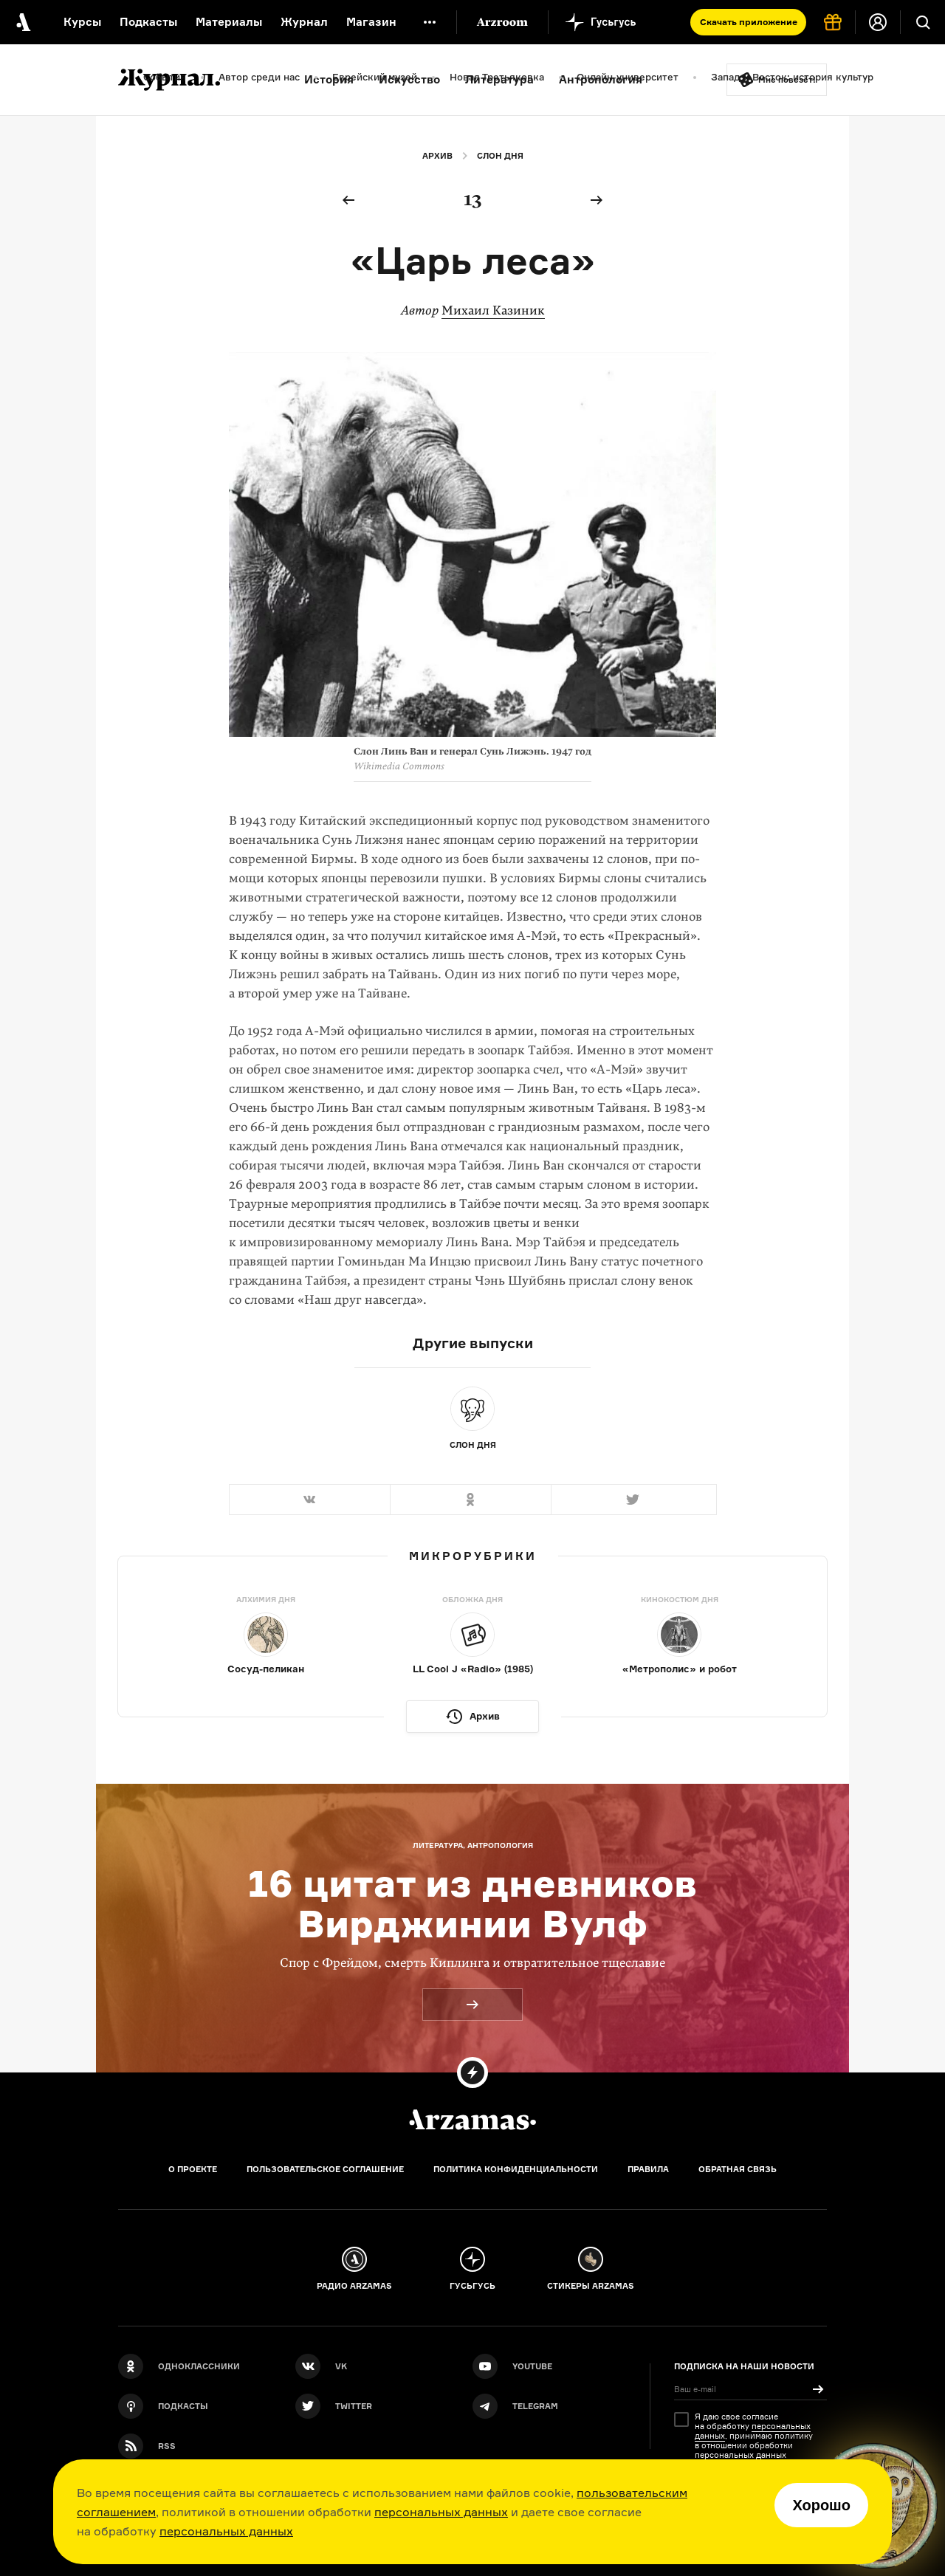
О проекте (192, 2169)
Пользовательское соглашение (325, 2169)
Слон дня (500, 156)
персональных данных (441, 2511)
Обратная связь (737, 2169)
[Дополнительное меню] (429, 22)
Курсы (82, 22)
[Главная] (472, 2119)
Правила (648, 2169)
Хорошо (821, 2505)
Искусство (409, 79)
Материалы (229, 22)
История (329, 79)
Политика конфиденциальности (515, 2169)
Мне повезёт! (787, 80)
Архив (437, 156)
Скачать (748, 21)
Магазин (371, 22)
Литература (499, 79)
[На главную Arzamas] (22, 22)
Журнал (304, 22)
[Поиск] (923, 22)
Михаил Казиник (493, 310)
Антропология (600, 79)
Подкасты (148, 22)
